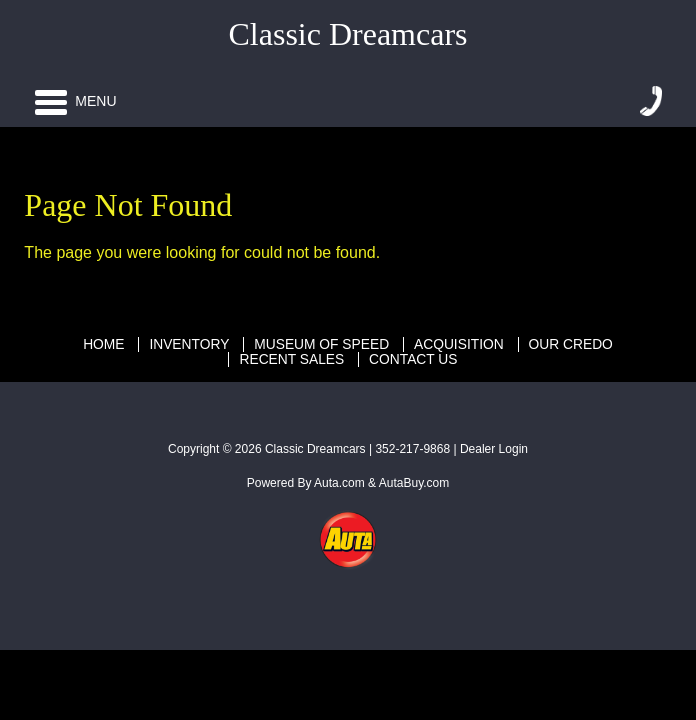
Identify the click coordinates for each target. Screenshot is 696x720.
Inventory (189, 344)
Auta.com (339, 483)
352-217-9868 (412, 449)
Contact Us (413, 359)
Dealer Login (494, 449)
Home (103, 344)
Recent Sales (291, 359)
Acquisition (459, 344)
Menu (75, 101)
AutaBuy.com (414, 483)
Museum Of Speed (321, 344)
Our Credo (571, 344)
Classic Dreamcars (315, 449)
